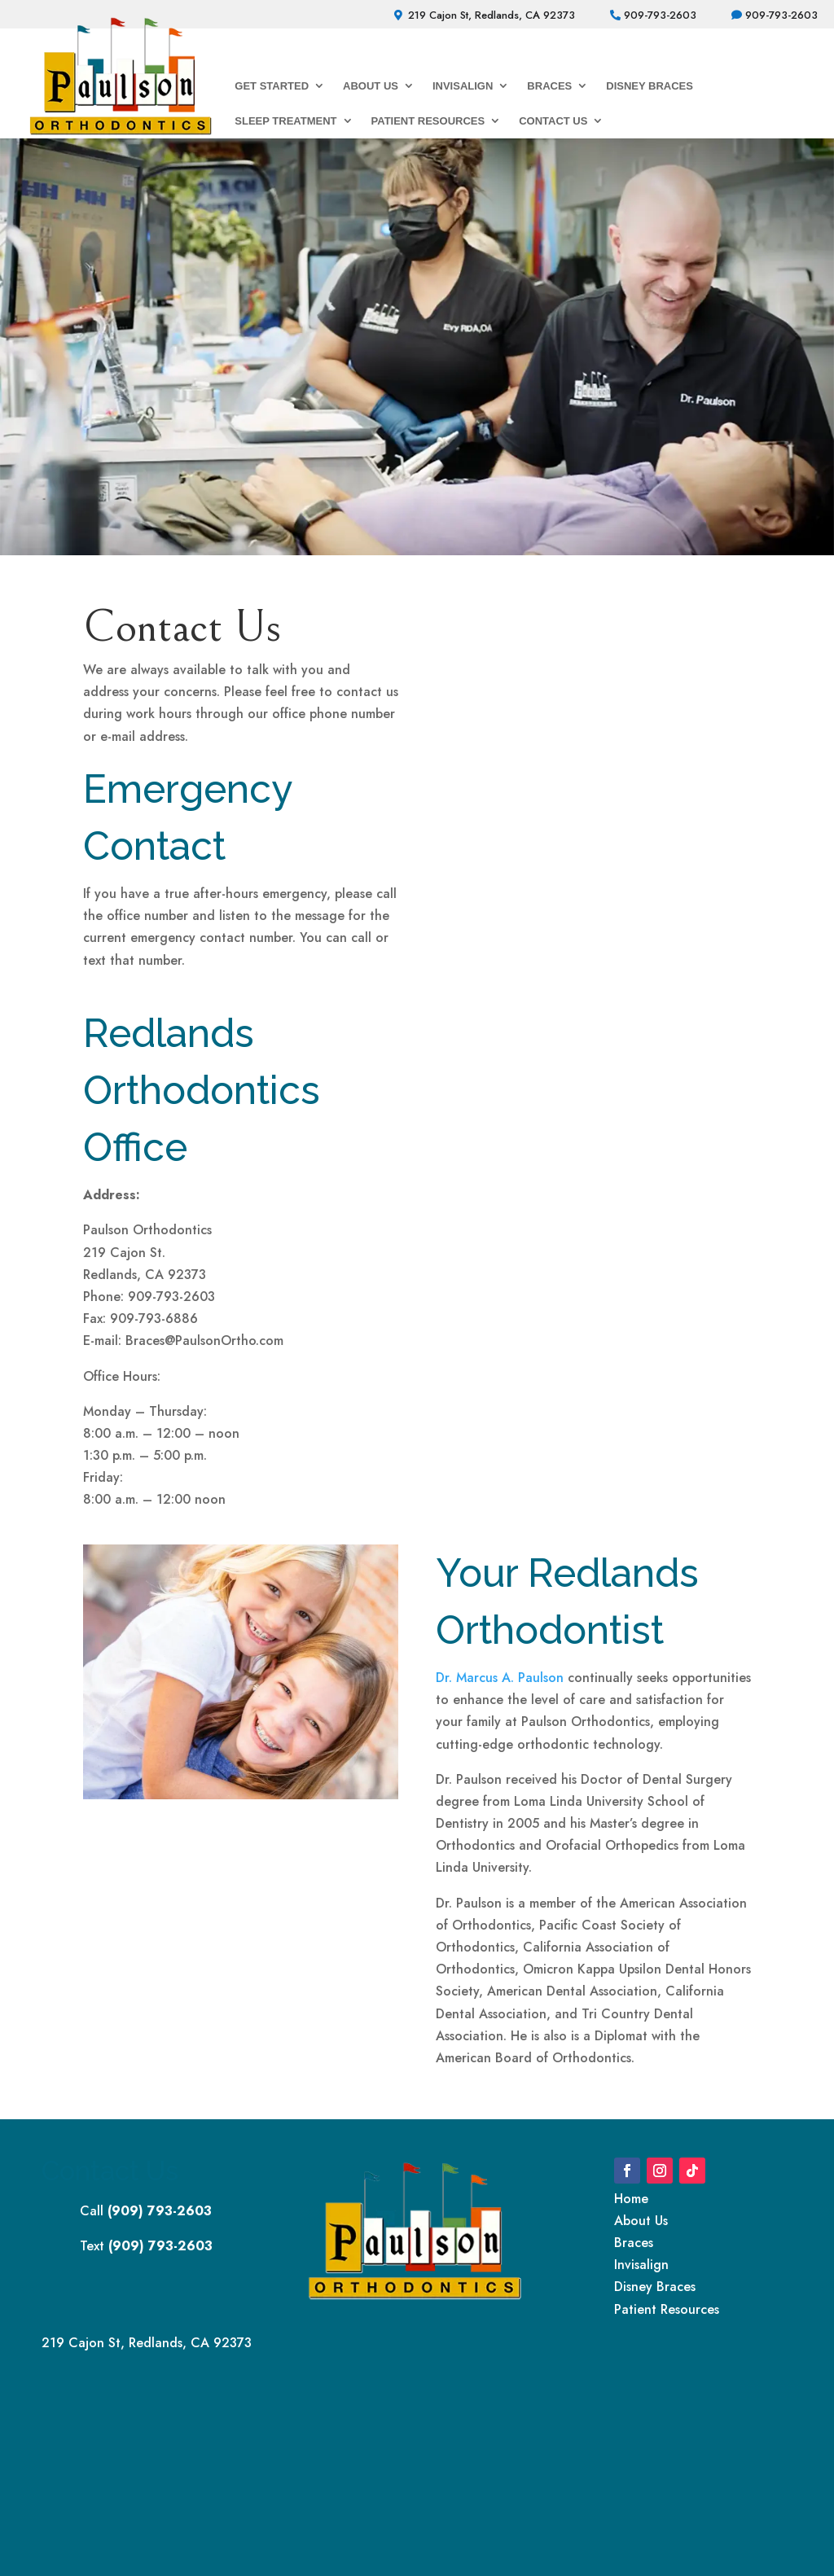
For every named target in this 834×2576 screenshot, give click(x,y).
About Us (370, 86)
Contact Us (553, 121)
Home (631, 2198)
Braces (549, 86)
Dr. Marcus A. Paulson (500, 1677)
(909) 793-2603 (160, 2210)
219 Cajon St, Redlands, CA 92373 (491, 15)
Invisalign (462, 86)
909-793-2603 (660, 15)
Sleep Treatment (285, 121)
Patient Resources (428, 121)
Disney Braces (649, 86)
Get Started (272, 86)
